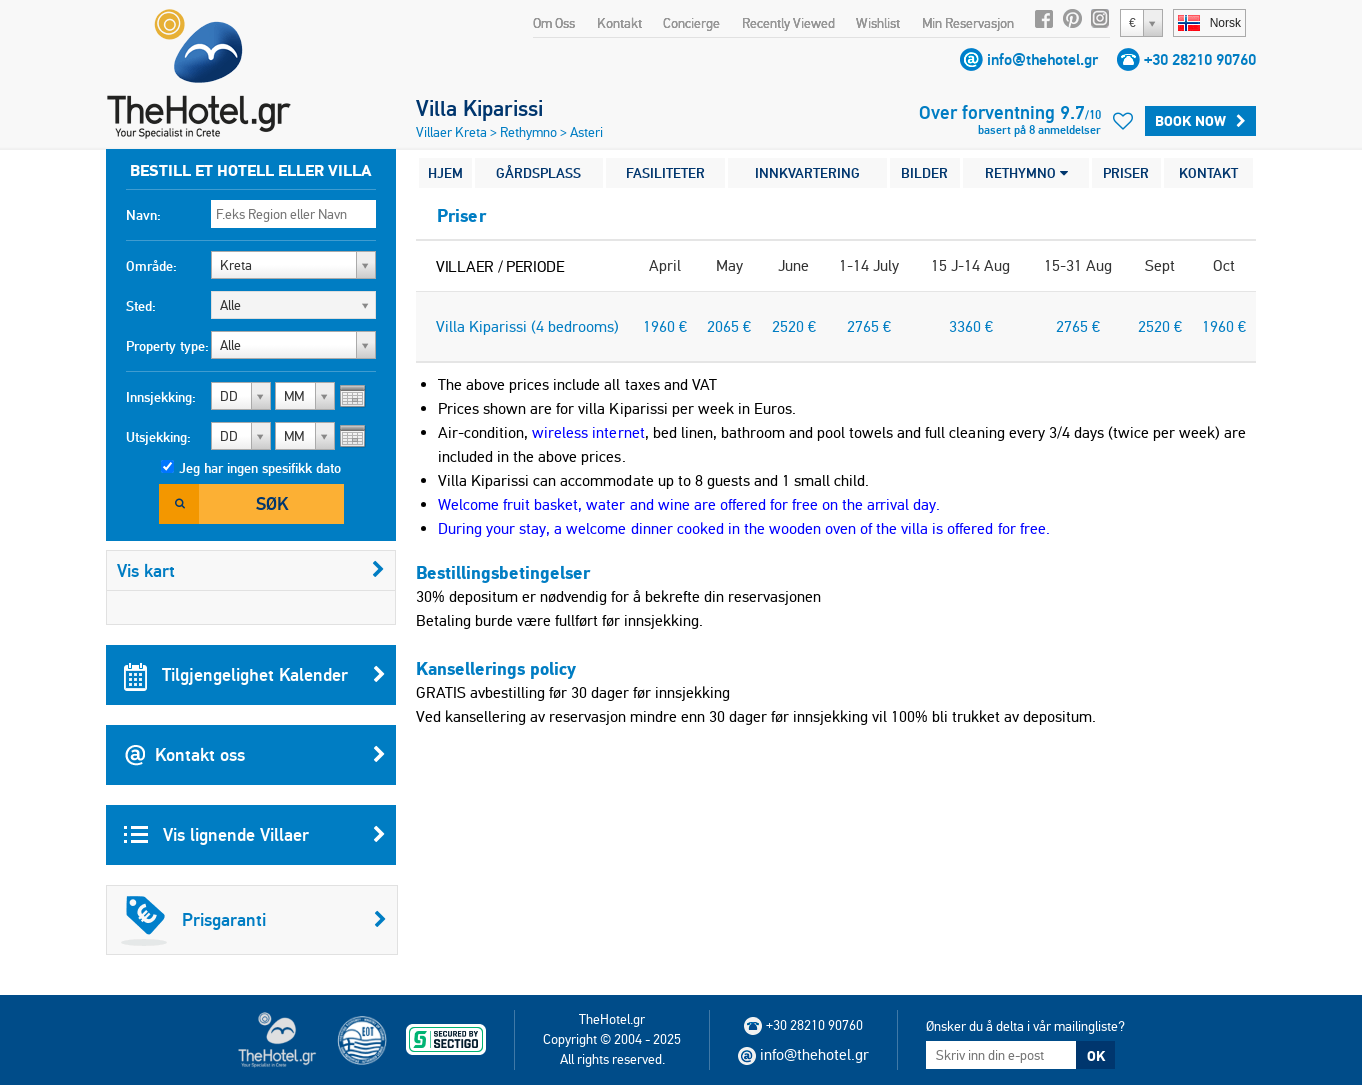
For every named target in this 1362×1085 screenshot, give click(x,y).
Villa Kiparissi (479, 108)
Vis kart (251, 570)
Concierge (691, 23)
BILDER (924, 173)
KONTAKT (1208, 173)
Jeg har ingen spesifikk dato (260, 468)
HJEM (445, 173)
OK (1096, 1056)
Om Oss (554, 23)
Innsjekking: (161, 397)
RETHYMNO (1026, 173)
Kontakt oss (255, 755)
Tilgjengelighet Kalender (255, 675)
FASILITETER (665, 173)
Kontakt (619, 23)
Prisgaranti (254, 920)
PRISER (1126, 173)
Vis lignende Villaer (255, 835)
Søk (272, 503)
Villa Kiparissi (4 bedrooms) (527, 326)
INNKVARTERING (807, 173)
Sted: (141, 306)
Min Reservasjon (968, 23)
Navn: (143, 215)
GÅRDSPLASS (538, 173)
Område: (151, 266)
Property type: (167, 346)
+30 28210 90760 (1200, 59)
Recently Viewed (788, 23)
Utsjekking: (158, 437)
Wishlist (878, 23)
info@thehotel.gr (1042, 59)
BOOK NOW (1200, 121)
